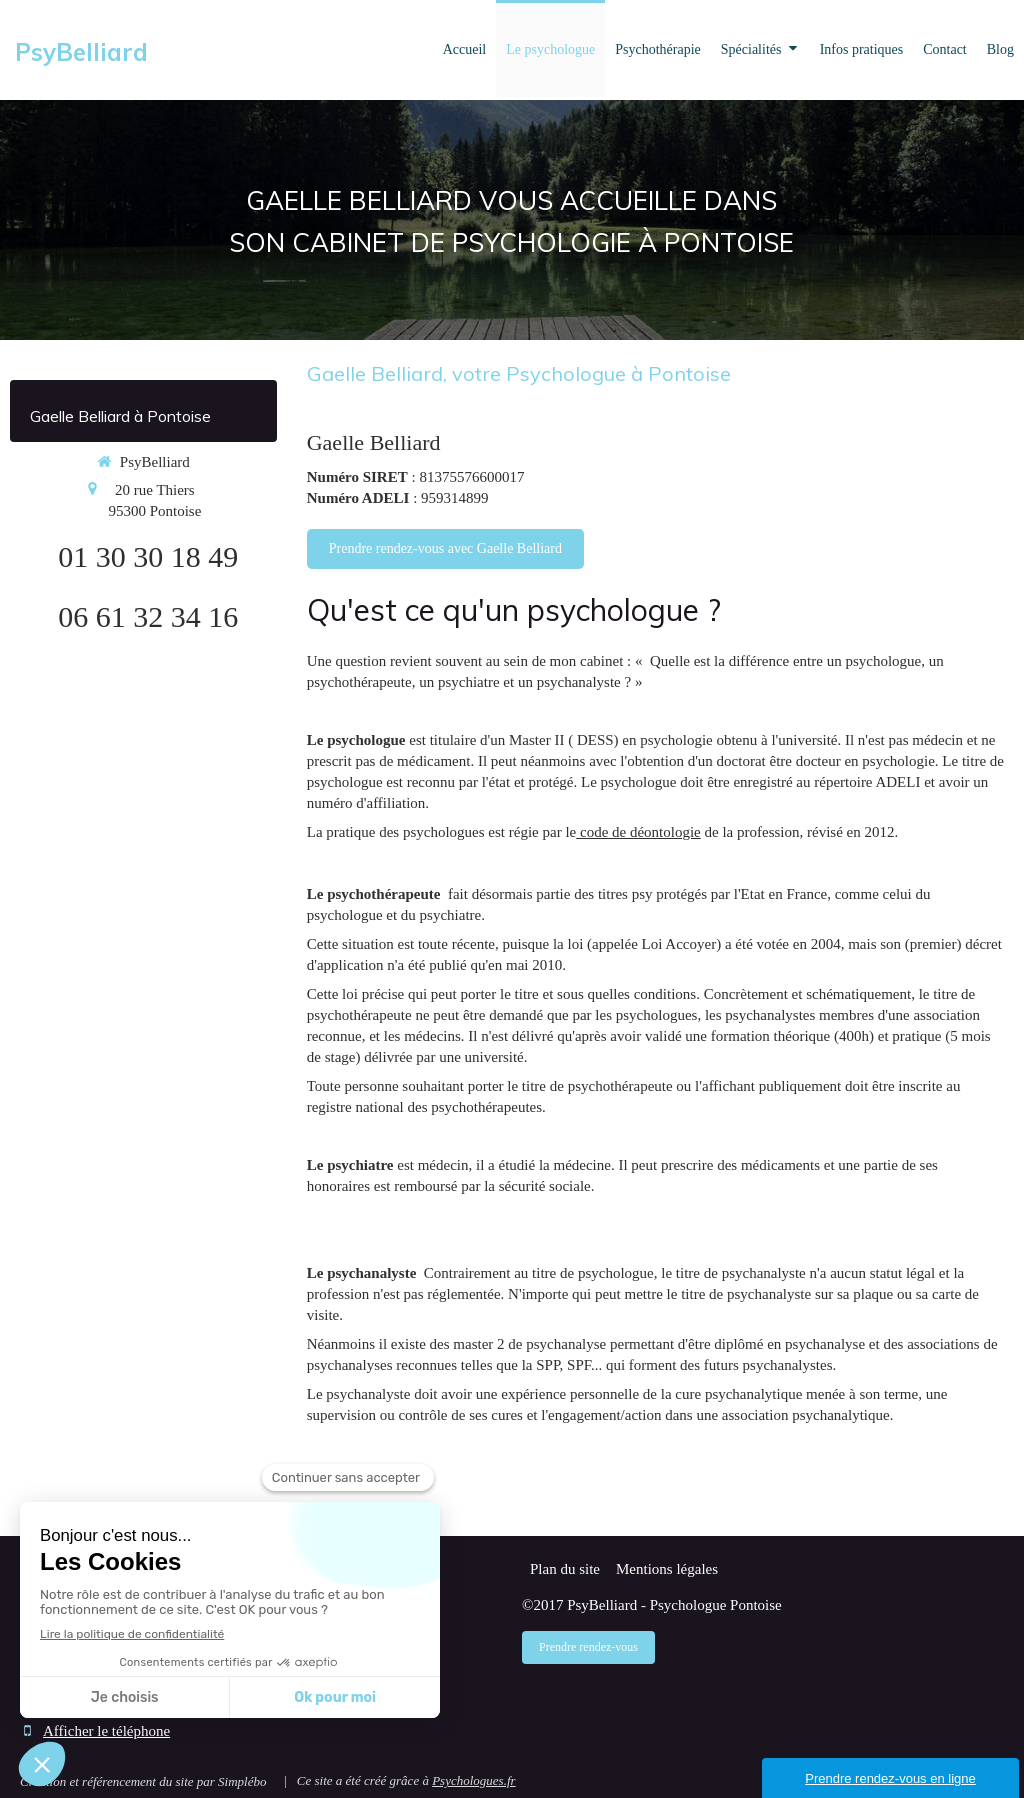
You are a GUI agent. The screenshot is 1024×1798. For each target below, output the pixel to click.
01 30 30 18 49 (148, 556)
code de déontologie (638, 832)
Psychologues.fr (473, 1780)
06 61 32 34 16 (148, 616)
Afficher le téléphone (106, 1731)
